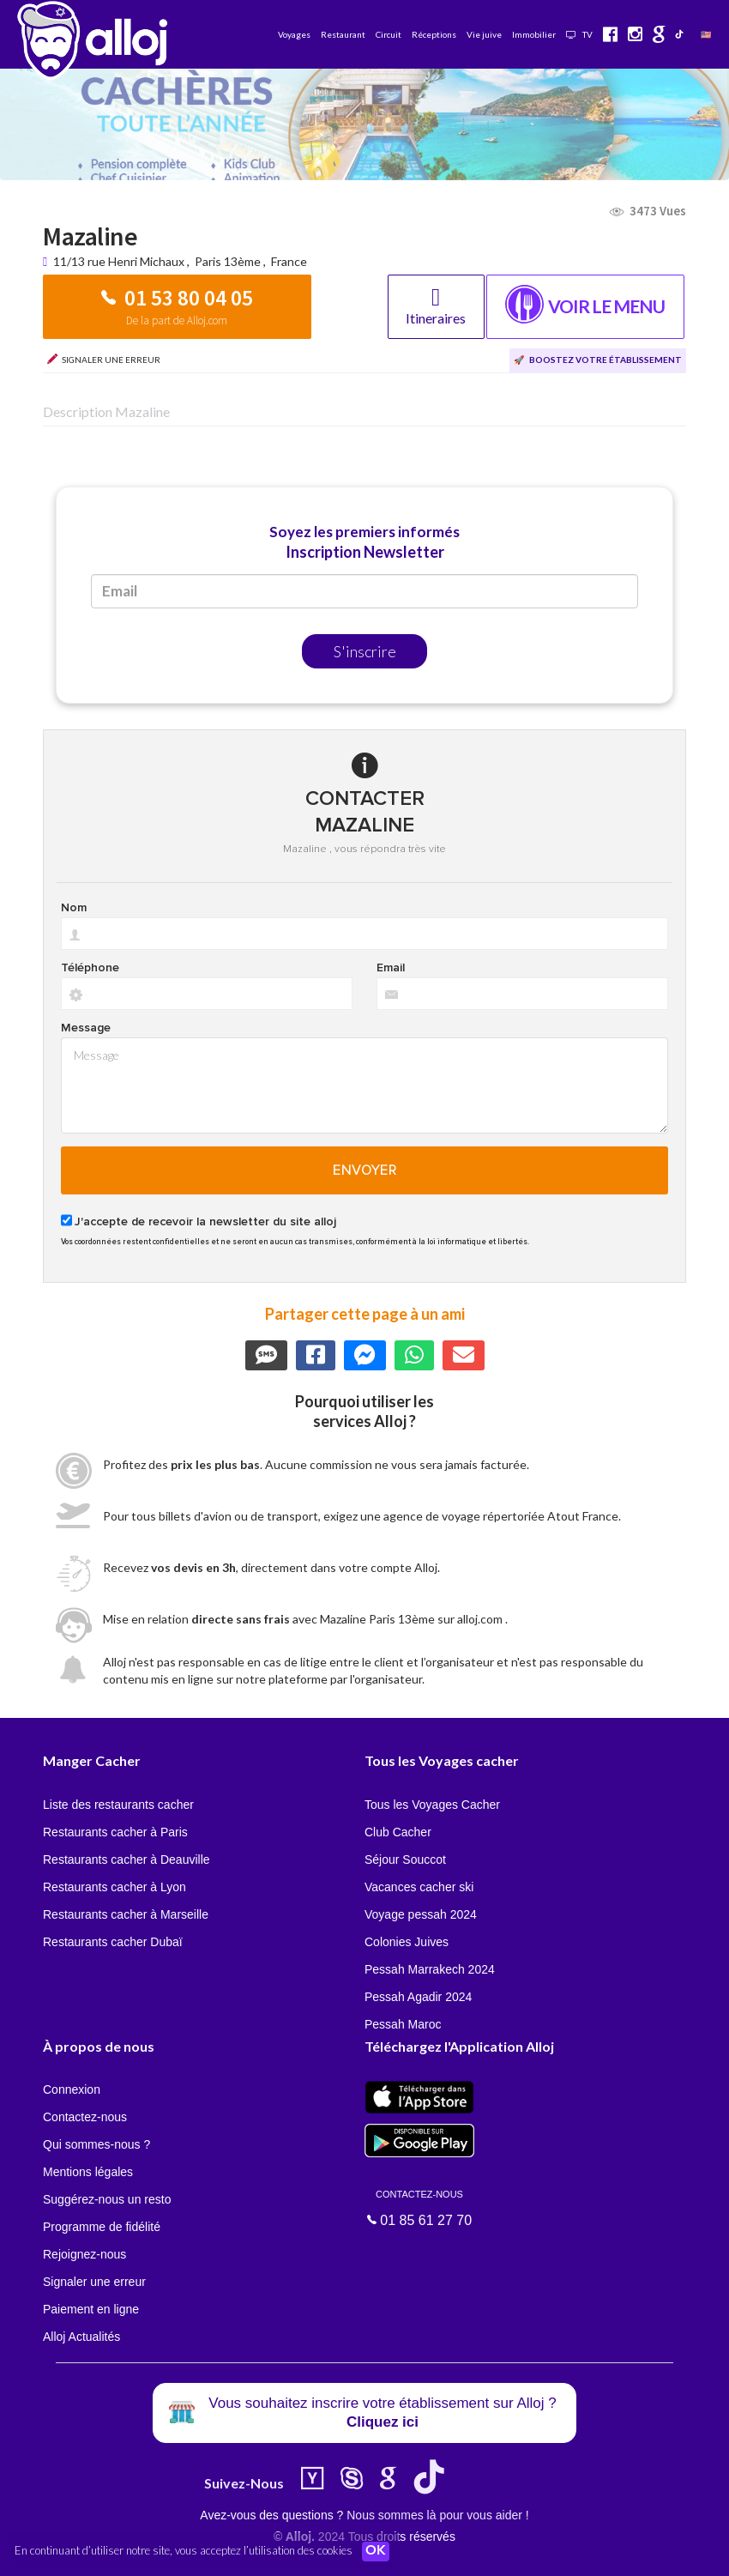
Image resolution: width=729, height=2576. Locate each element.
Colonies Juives (406, 1942)
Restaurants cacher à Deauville (126, 1859)
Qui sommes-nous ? (96, 2144)
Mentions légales (88, 2172)
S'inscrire (365, 651)
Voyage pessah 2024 (420, 1914)
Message (86, 1028)
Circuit (388, 34)
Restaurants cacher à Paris (115, 1832)
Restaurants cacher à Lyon (114, 1887)
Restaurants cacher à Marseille (125, 1914)
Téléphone (90, 968)
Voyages (294, 34)
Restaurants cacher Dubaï (113, 1942)
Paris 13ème (228, 261)
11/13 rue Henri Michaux (120, 261)
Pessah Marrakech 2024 (429, 1969)
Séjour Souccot (405, 1859)
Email (391, 968)
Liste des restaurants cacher (118, 1804)
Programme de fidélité (101, 2227)
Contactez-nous (85, 2117)
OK (377, 2551)
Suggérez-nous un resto (107, 2199)
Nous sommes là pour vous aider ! (437, 2515)
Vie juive (484, 34)
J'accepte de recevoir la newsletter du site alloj (205, 1222)
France (289, 261)
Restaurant (343, 34)
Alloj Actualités (81, 2336)
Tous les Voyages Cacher (432, 1804)
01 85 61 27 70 (419, 2207)
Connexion (71, 2089)
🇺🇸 (706, 34)
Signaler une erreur (94, 2282)
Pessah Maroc (402, 2024)
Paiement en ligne (91, 2309)
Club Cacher (397, 1832)
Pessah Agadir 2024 (418, 1997)
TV (579, 34)
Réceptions (434, 34)
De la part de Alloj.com (176, 320)
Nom (74, 908)
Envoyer (365, 1170)
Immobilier (534, 34)
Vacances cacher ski (418, 1887)
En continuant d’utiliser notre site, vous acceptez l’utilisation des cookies (183, 2550)
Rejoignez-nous (84, 2254)
